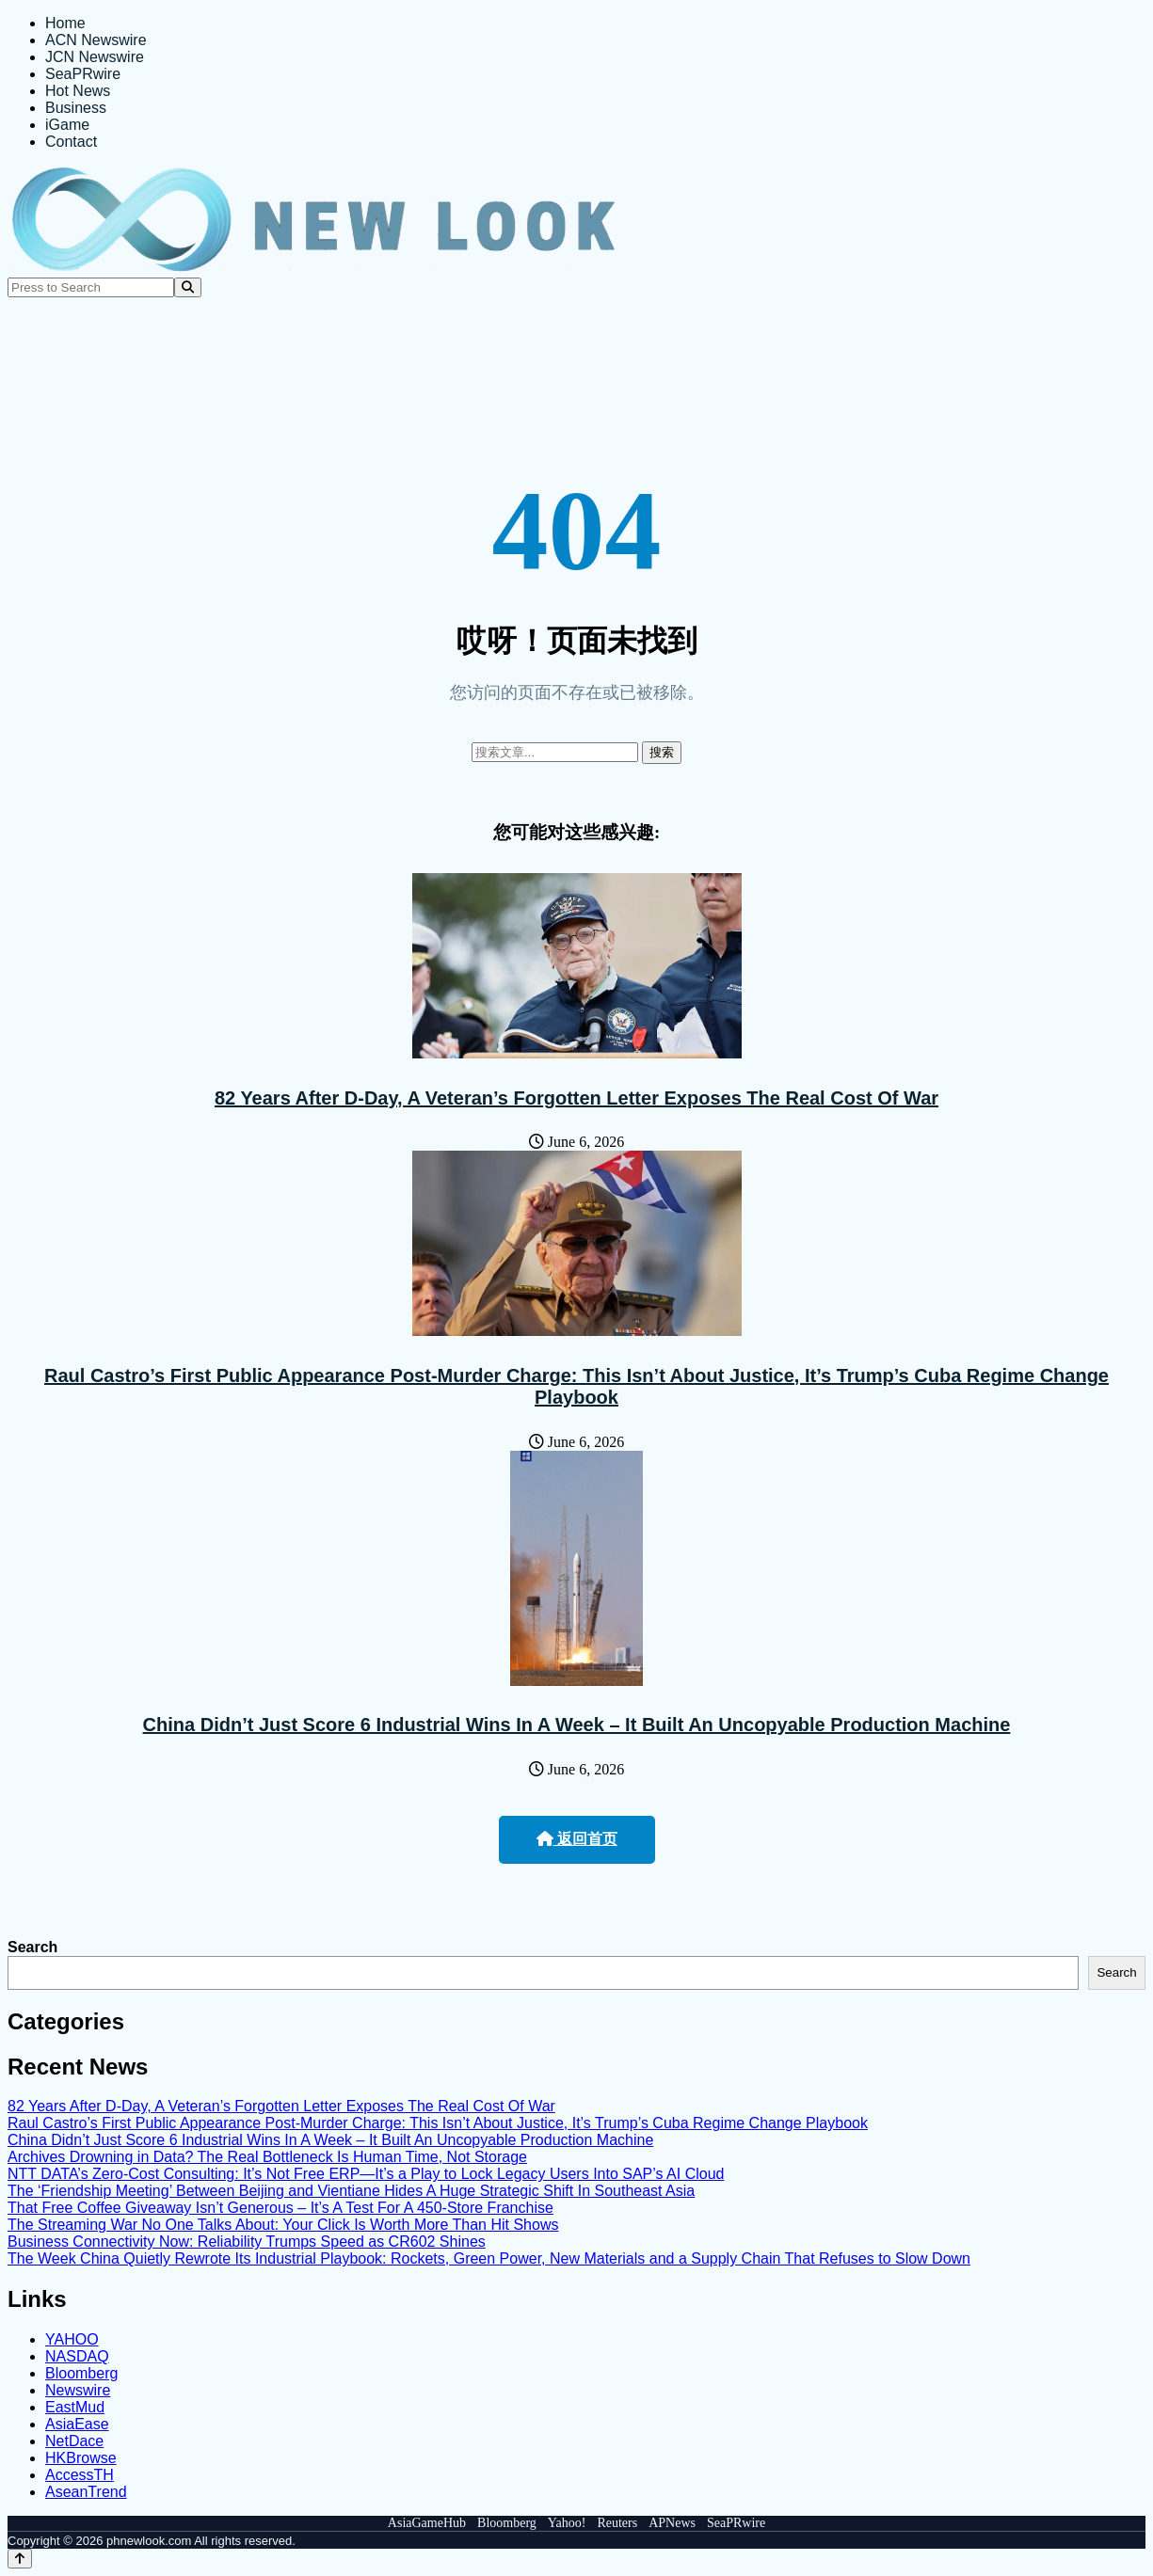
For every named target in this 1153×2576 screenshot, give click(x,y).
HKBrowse (81, 2458)
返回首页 (576, 1839)
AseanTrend (86, 2492)
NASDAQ (77, 2356)
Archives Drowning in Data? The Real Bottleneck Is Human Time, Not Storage (267, 2157)
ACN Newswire (96, 40)
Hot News (77, 91)
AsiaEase (77, 2424)
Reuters (617, 2523)
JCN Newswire (94, 57)
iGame (67, 125)
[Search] (187, 287)
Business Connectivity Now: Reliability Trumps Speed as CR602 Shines (247, 2242)
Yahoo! (567, 2523)
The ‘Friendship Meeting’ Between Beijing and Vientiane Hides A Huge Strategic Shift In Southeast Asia (351, 2191)
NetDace (74, 2441)
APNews (672, 2523)
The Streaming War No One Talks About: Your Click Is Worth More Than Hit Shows (283, 2225)
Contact (71, 142)
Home (65, 23)
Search (32, 1947)
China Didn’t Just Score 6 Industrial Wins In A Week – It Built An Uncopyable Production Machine (577, 1724)
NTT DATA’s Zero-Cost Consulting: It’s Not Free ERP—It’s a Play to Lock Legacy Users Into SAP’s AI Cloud (366, 2174)
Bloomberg (81, 2373)
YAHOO (72, 2339)
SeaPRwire (82, 74)
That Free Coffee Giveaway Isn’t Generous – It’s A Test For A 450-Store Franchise (280, 2208)
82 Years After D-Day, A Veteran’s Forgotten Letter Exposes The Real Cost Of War (576, 1098)
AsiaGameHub (427, 2523)
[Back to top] (20, 2558)
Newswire (77, 2390)
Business (75, 108)
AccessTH (79, 2475)
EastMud (74, 2407)
